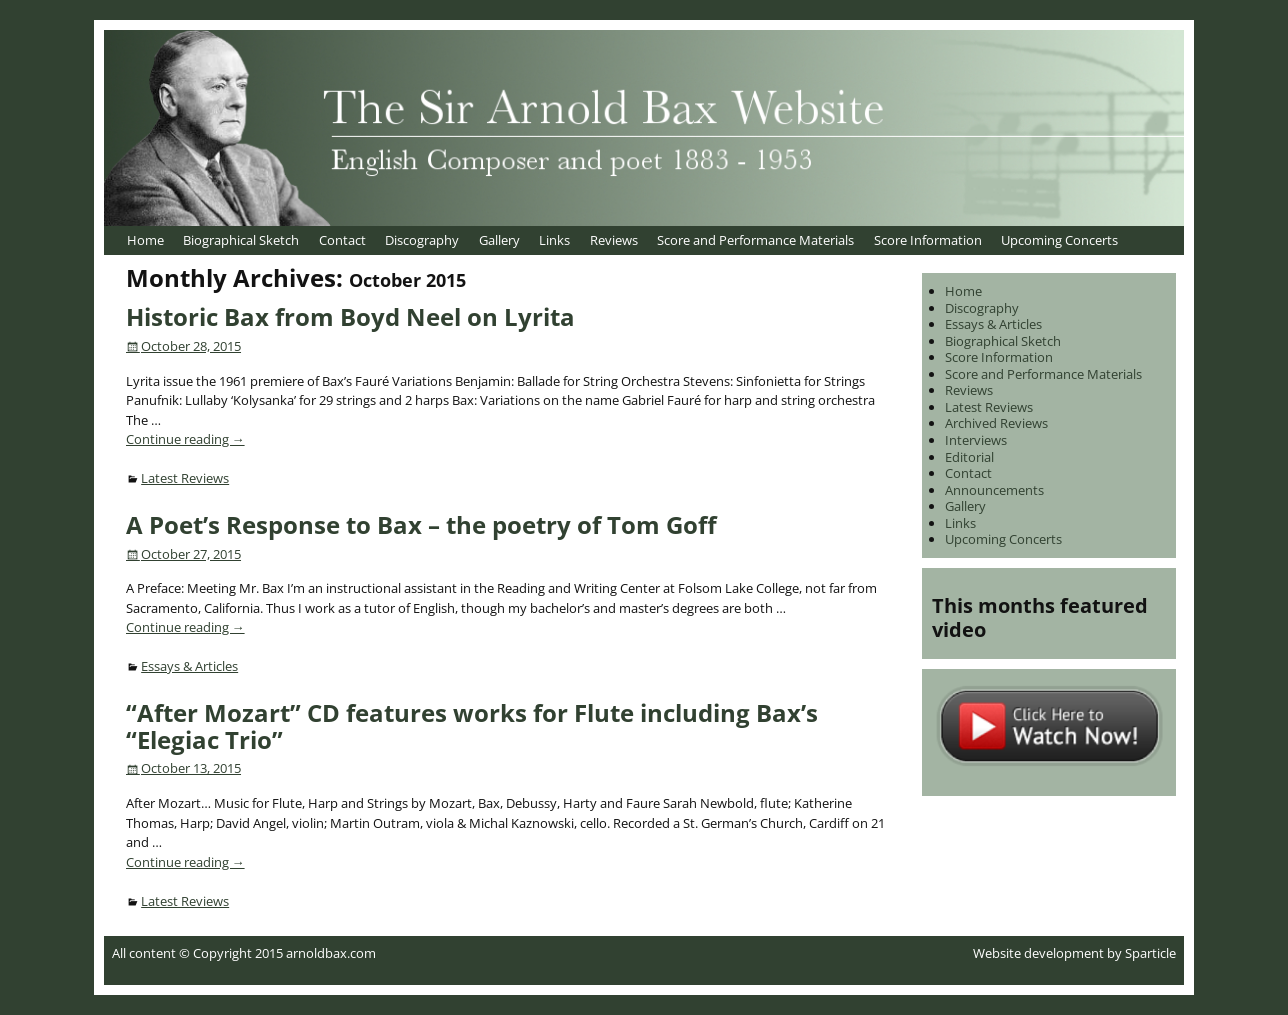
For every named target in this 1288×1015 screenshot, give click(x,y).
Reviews (614, 240)
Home (145, 240)
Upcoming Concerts (1059, 240)
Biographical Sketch (241, 240)
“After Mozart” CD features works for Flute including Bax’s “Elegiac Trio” (472, 726)
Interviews (976, 440)
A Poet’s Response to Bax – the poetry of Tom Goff (421, 524)
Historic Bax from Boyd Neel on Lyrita (350, 316)
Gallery (499, 240)
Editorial (969, 457)
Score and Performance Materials (755, 240)
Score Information (928, 240)
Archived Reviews (996, 423)
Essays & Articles (189, 666)
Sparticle (1150, 953)
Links (554, 240)
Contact (342, 240)
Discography (422, 240)
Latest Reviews (185, 478)
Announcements (994, 490)
